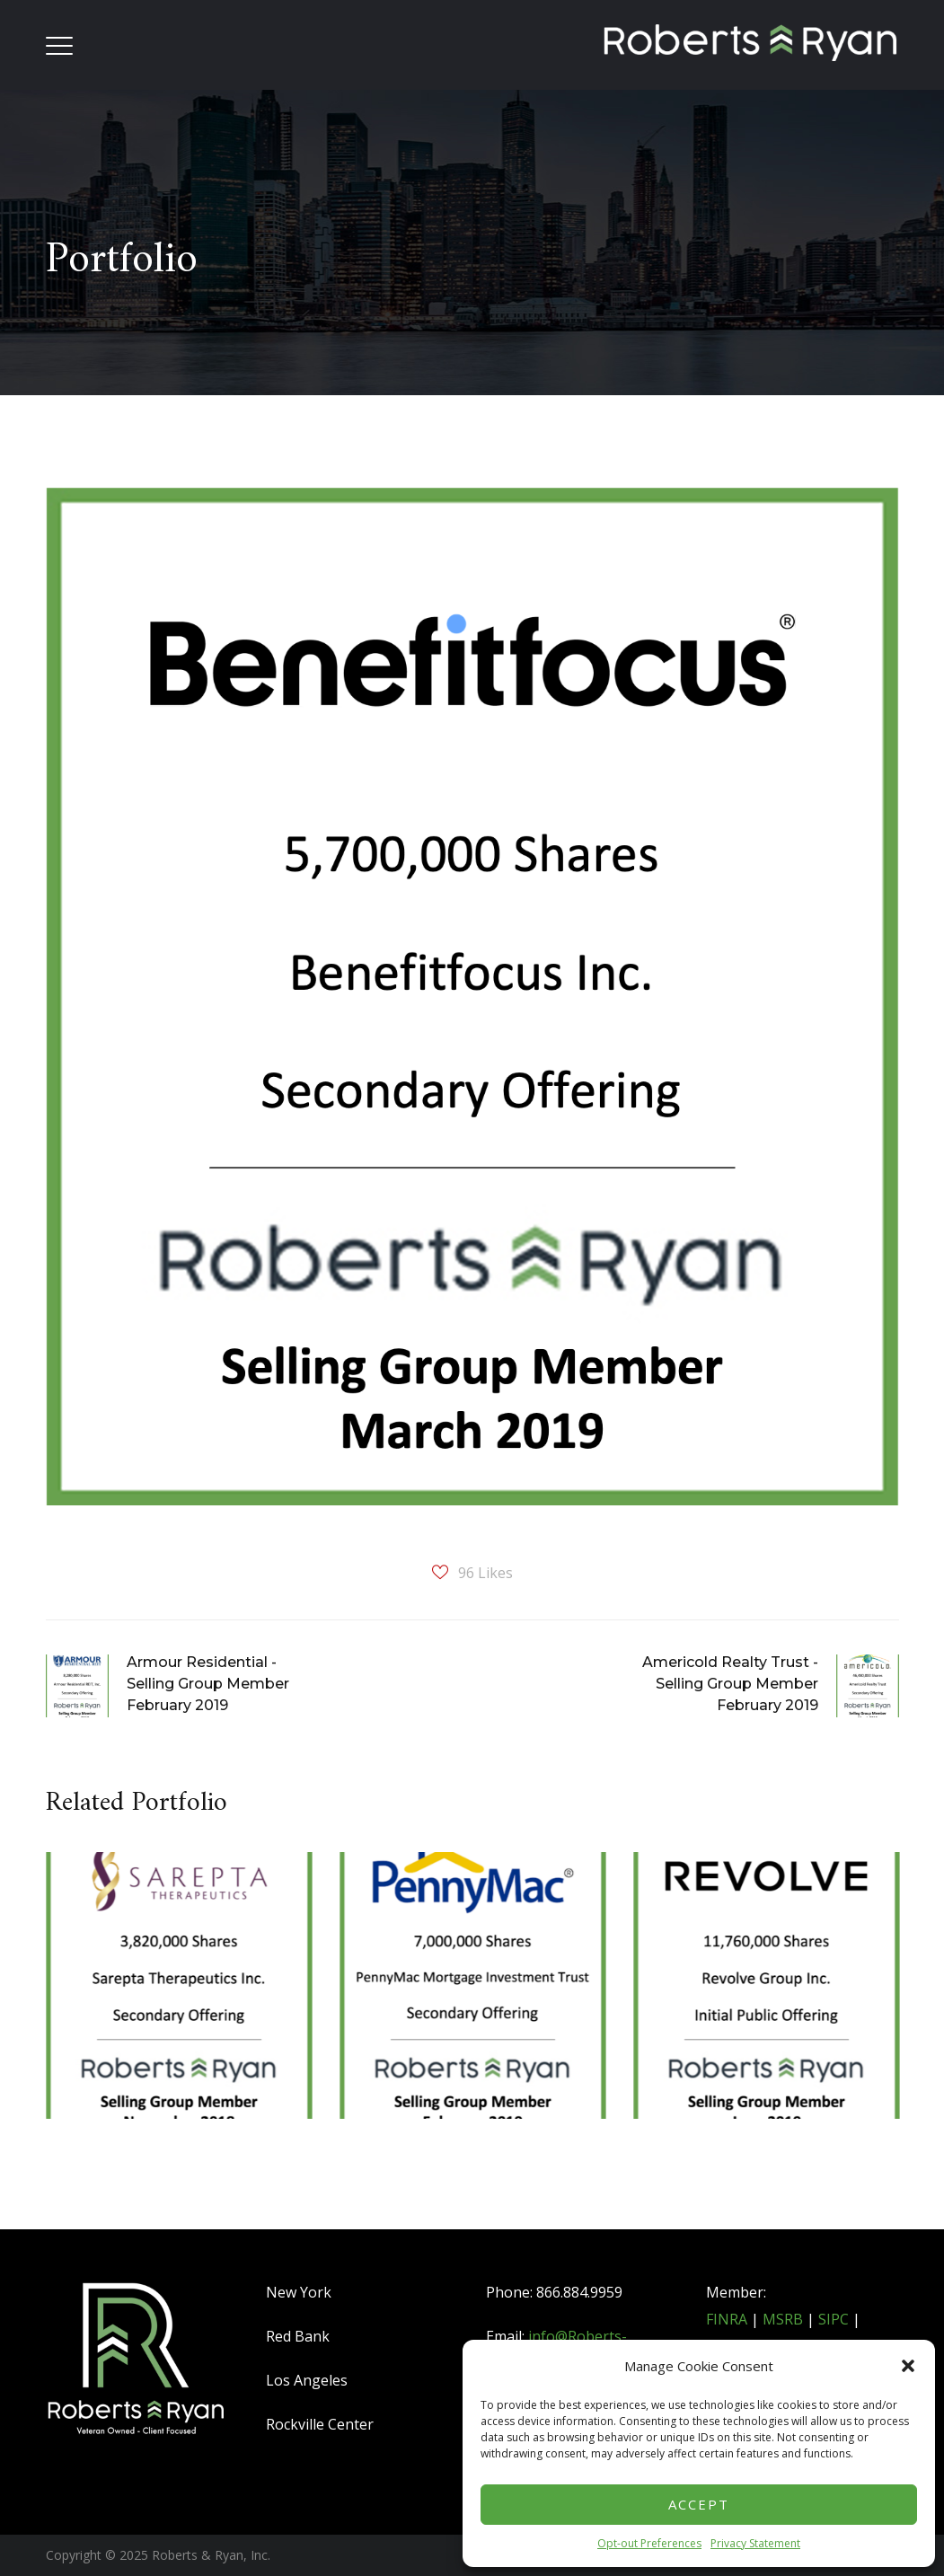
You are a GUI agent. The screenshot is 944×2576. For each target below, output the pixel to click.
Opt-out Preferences (649, 2543)
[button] (908, 2366)
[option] (179, 2013)
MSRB (783, 2319)
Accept (698, 2504)
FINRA (726, 2319)
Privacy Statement (755, 2543)
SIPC (833, 2319)
